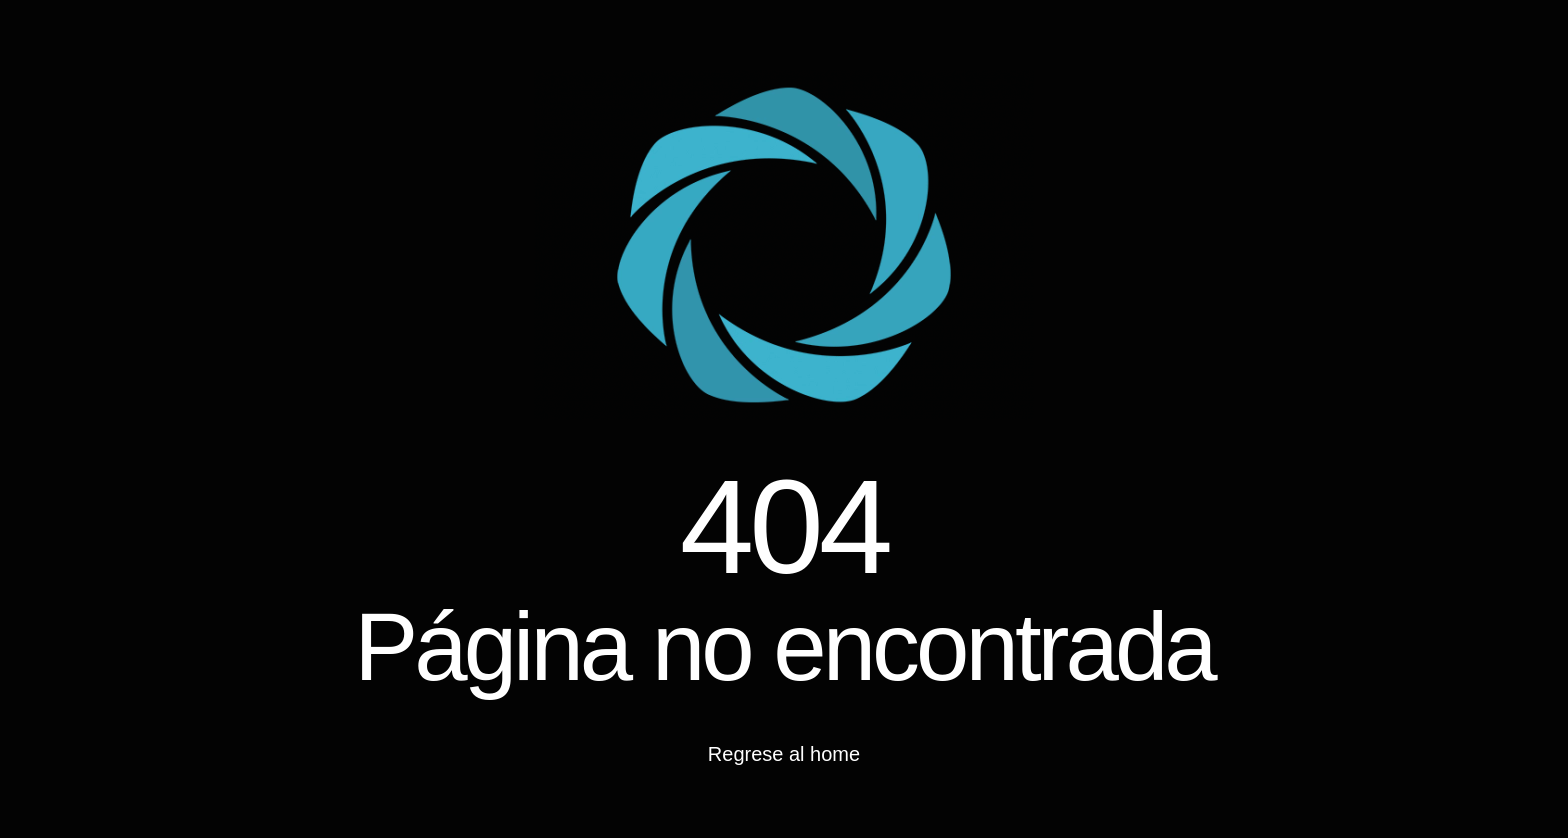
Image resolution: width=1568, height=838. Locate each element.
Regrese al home (784, 754)
